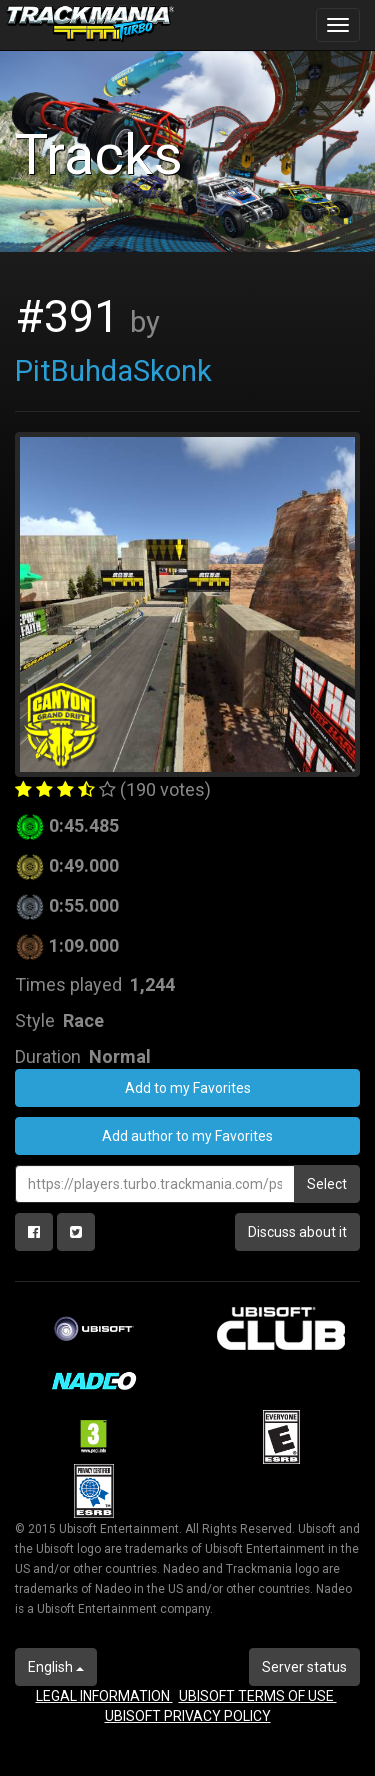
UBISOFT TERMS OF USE (258, 1696)
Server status (304, 1667)
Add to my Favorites (188, 1088)
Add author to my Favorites (187, 1136)
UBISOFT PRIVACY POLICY (188, 1716)
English (56, 1667)
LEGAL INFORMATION (104, 1696)
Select (327, 1184)
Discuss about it (297, 1232)
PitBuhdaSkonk (113, 371)
